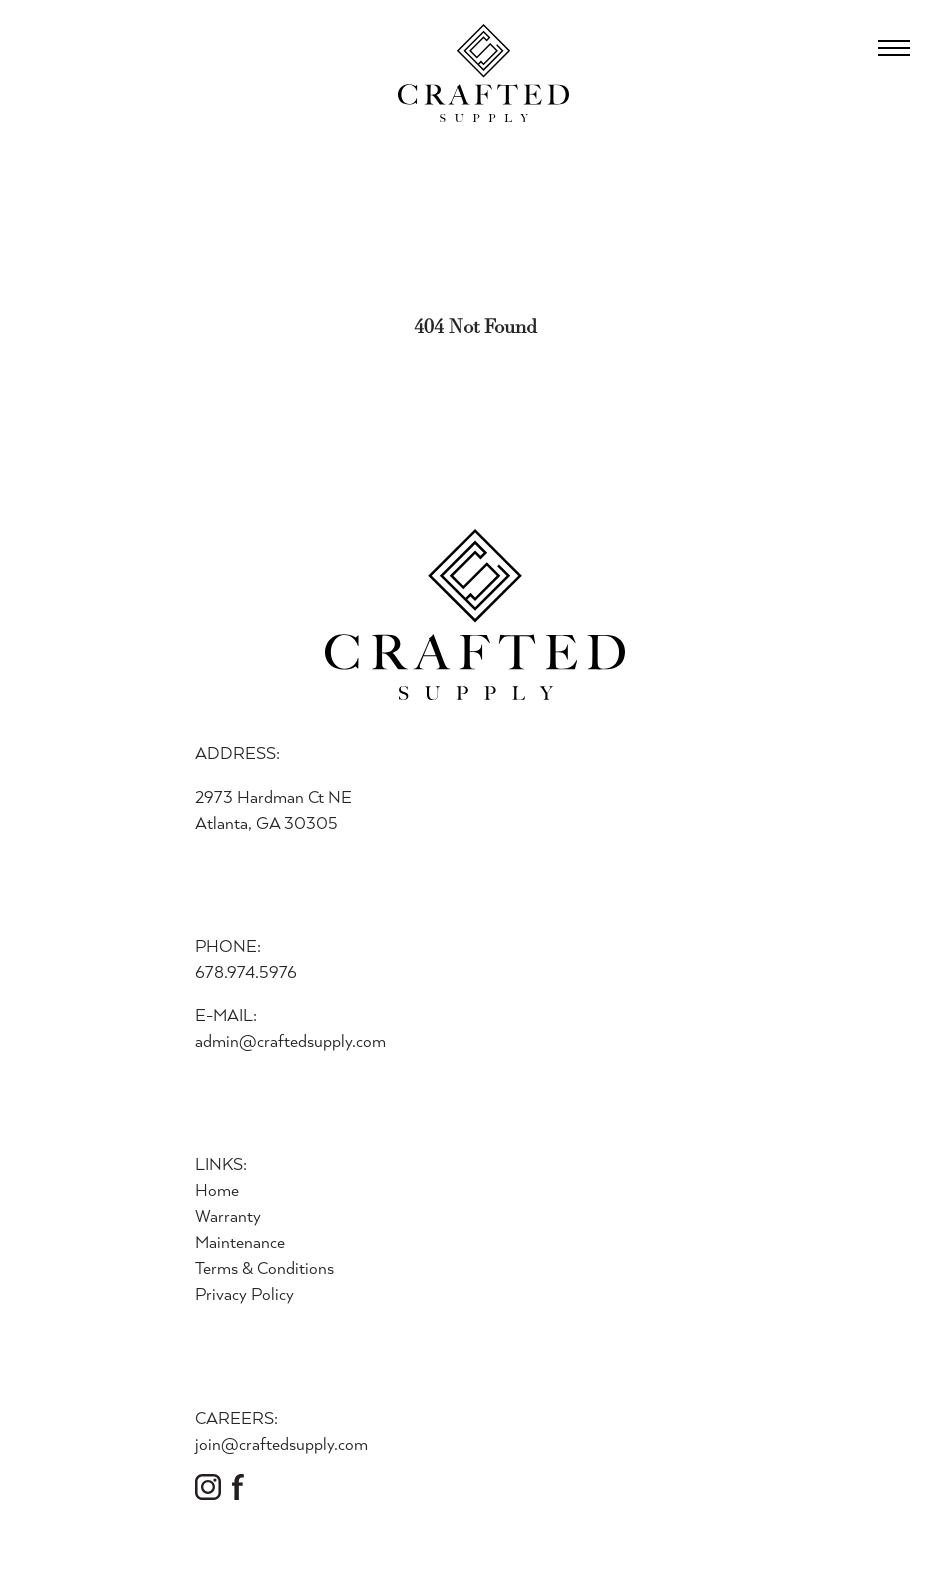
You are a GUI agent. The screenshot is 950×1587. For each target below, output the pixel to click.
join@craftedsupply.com (281, 1443)
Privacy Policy (244, 1293)
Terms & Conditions (264, 1267)
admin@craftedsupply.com (290, 1040)
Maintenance (240, 1241)
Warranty (228, 1215)
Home (217, 1189)
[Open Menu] (894, 48)
